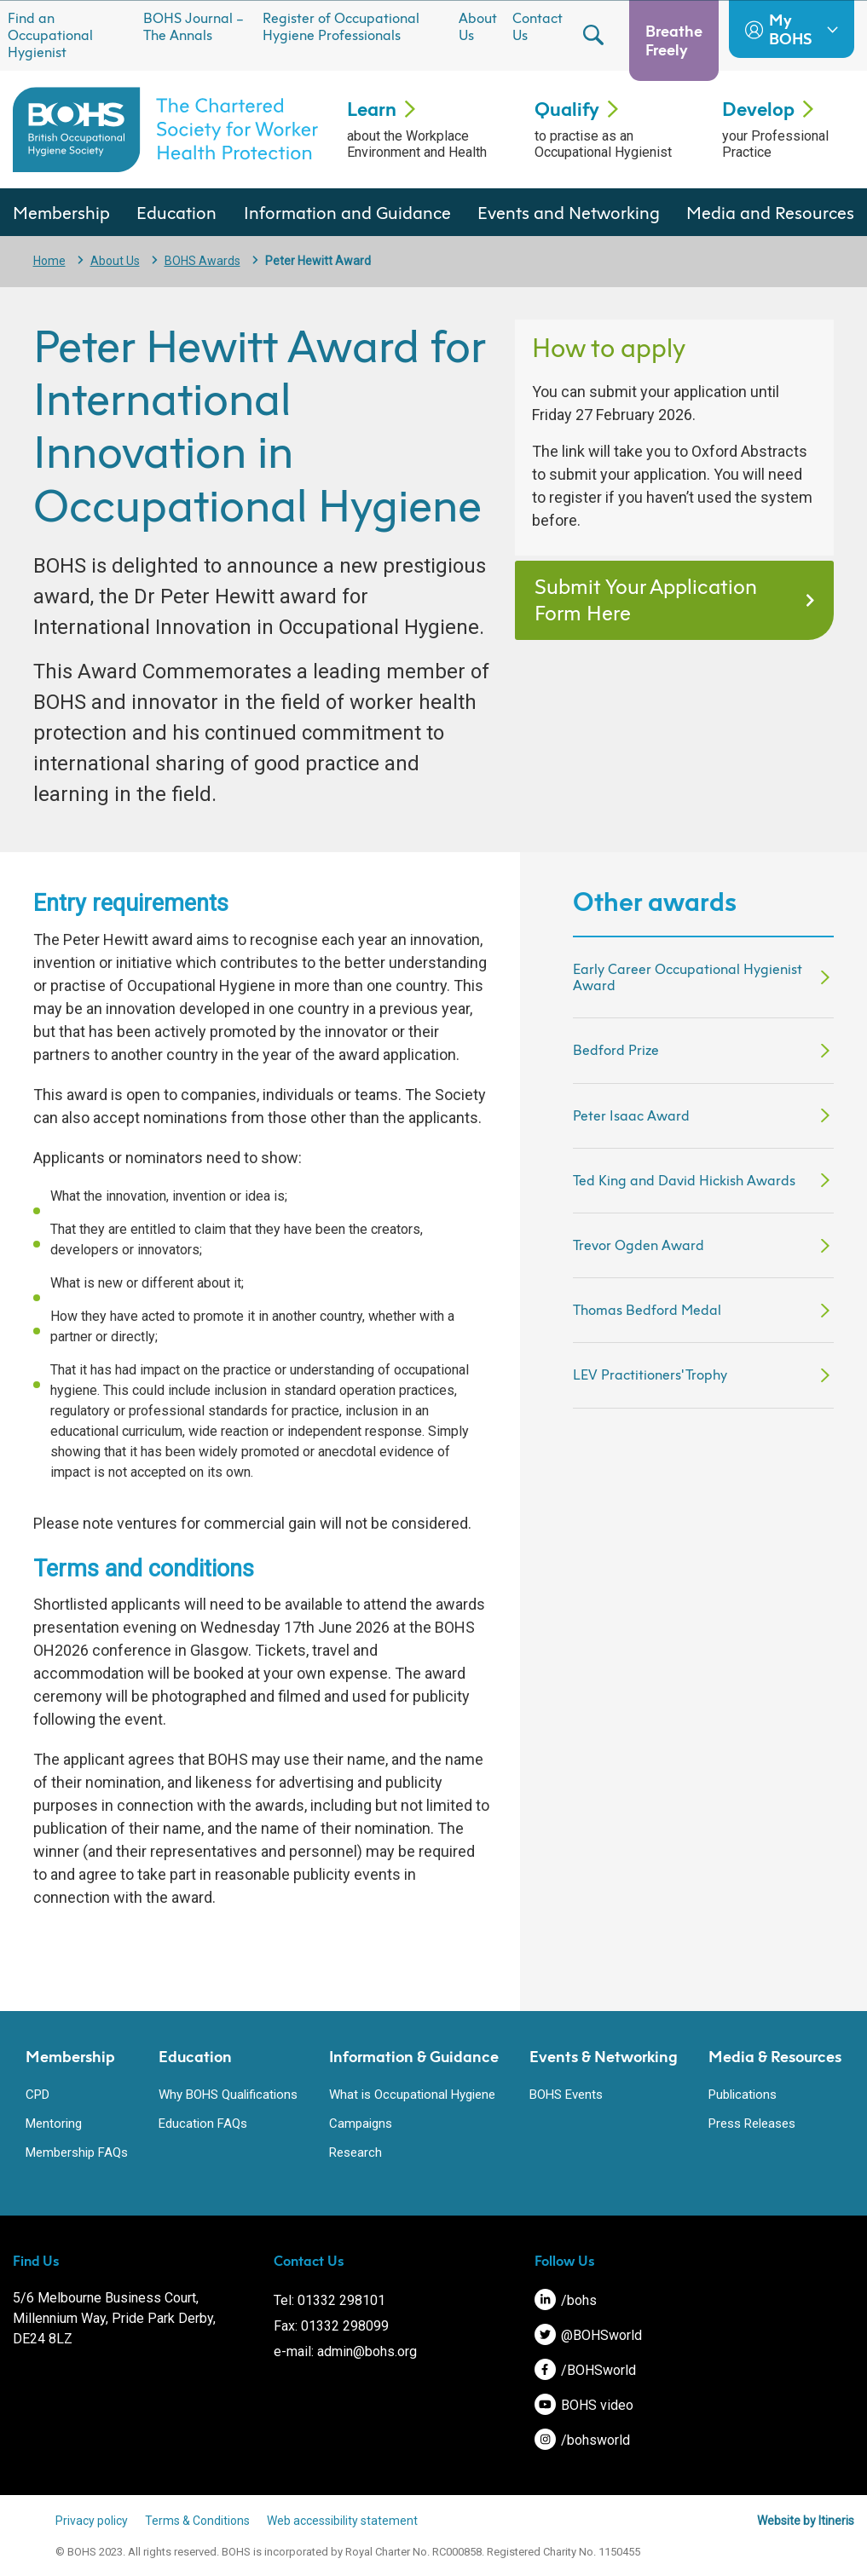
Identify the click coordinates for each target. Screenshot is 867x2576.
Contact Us (537, 26)
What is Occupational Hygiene (412, 2094)
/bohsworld (582, 2440)
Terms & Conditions (197, 2520)
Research (355, 2152)
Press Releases (751, 2123)
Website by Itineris (805, 2520)
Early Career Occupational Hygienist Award (687, 977)
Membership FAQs (77, 2152)
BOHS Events (566, 2094)
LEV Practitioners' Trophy (650, 1374)
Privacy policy (91, 2520)
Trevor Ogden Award (638, 1244)
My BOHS (791, 29)
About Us (478, 26)
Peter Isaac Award (631, 1115)
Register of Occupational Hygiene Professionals (341, 26)
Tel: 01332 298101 (329, 2300)
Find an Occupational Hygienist (50, 35)
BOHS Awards (202, 261)
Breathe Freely (673, 40)
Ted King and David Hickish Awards (684, 1180)
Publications (742, 2094)
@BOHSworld (588, 2335)
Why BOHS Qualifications (228, 2094)
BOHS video (584, 2405)
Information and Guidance (347, 212)
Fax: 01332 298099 (331, 2326)
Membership (61, 212)
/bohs (566, 2300)
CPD (37, 2094)
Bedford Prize (616, 1049)
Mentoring (54, 2123)
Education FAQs (203, 2123)
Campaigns (360, 2123)
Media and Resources (770, 212)
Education (176, 212)
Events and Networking (568, 212)
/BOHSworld (585, 2370)
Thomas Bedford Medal (647, 1309)
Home (49, 261)
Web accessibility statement (342, 2520)
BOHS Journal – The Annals (193, 26)
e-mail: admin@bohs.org (345, 2351)
